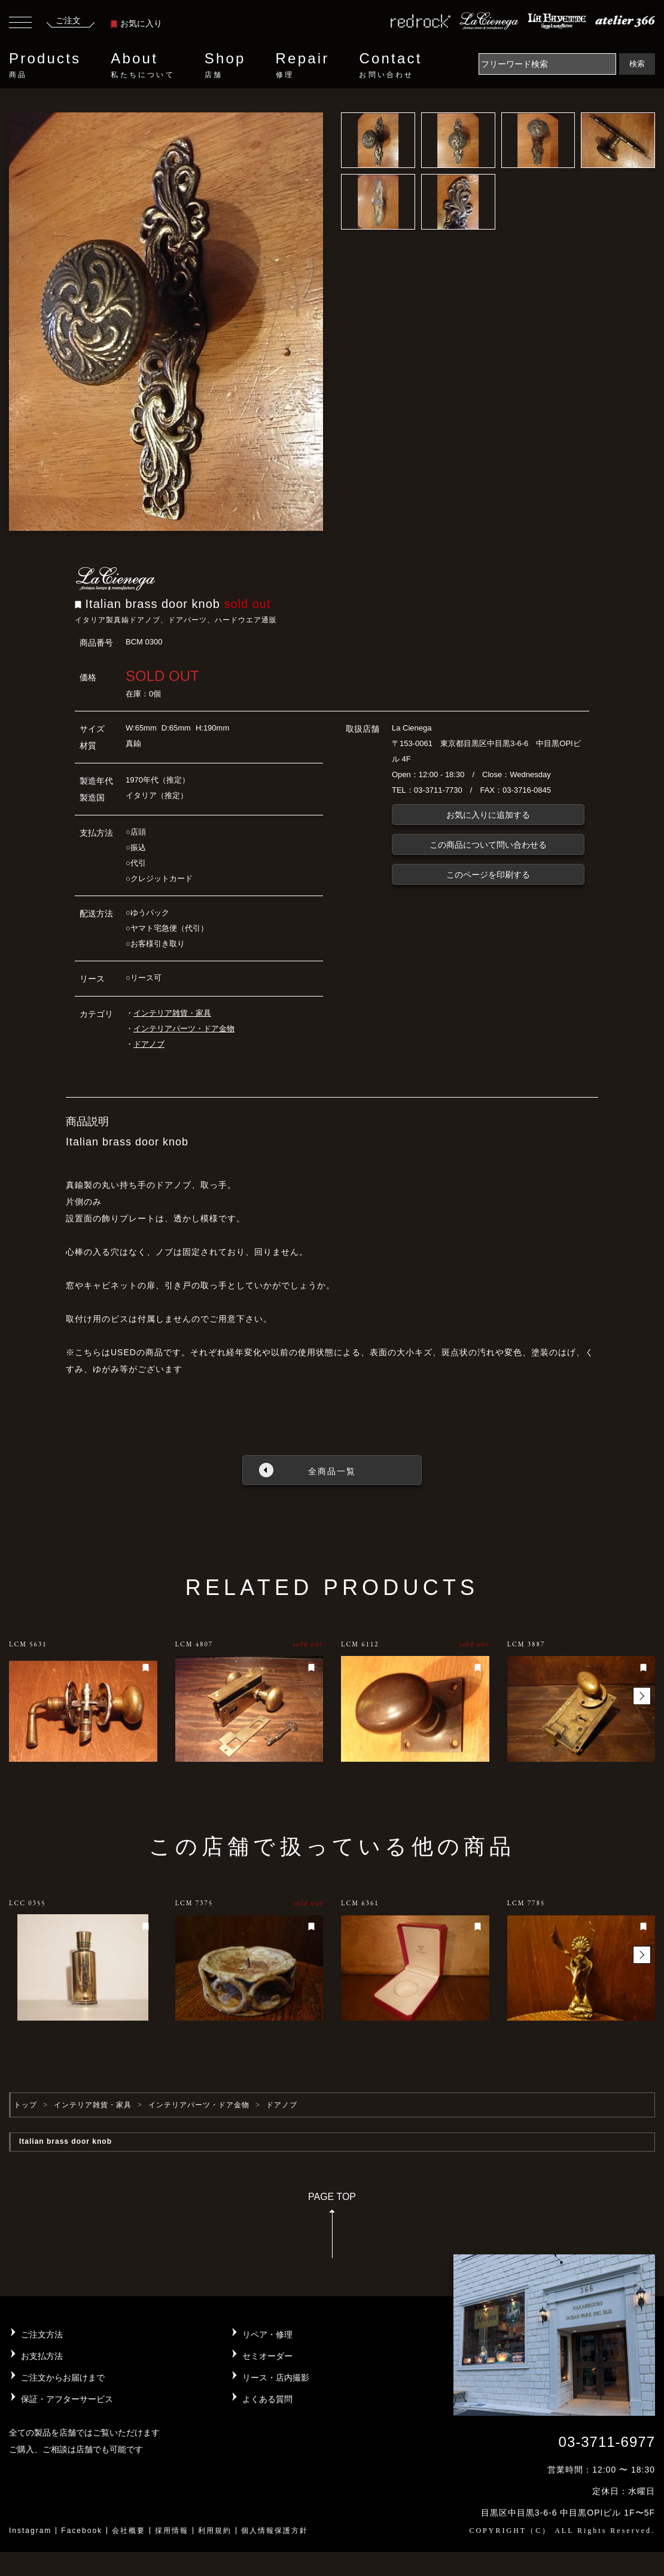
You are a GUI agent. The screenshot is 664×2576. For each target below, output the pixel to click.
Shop (225, 65)
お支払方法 (42, 2356)
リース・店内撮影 (275, 2377)
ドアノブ (149, 1044)
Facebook (81, 2530)
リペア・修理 (267, 2334)
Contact (390, 65)
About (142, 65)
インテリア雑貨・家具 (172, 1013)
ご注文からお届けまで (63, 2377)
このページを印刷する (488, 874)
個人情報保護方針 (274, 2530)
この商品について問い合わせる (488, 845)
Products (45, 65)
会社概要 (128, 2530)
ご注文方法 (42, 2334)
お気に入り (136, 23)
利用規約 (215, 2530)
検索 (637, 63)
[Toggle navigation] (20, 24)
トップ (25, 2105)
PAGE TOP (332, 2229)
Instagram (30, 2530)
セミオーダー (267, 2356)
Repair (303, 65)
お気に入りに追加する (488, 815)
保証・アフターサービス (67, 2399)
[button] (642, 1696)
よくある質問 (267, 2399)
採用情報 (171, 2530)
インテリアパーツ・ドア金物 (183, 1028)
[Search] (547, 64)
